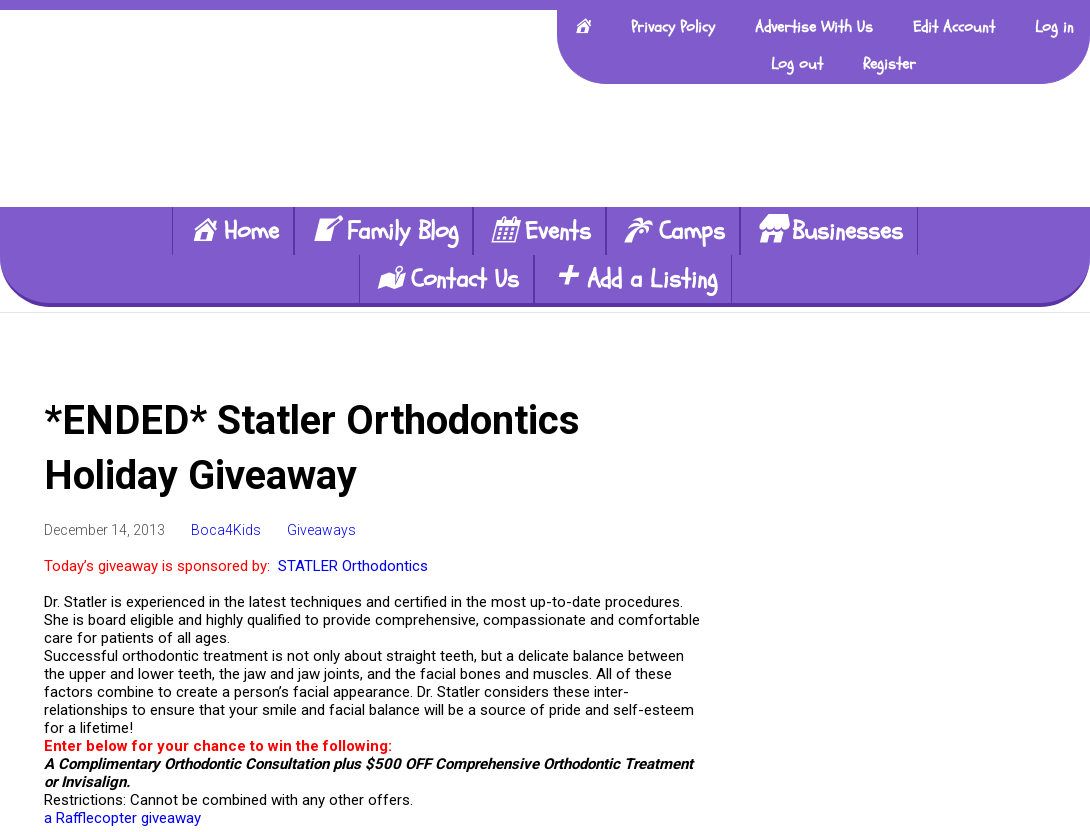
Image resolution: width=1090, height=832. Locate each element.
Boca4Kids (226, 530)
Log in (1054, 27)
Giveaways (321, 530)
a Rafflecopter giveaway (122, 818)
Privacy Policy (673, 27)
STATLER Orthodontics (353, 566)
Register (889, 64)
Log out (797, 64)
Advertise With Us (814, 27)
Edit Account (954, 27)
